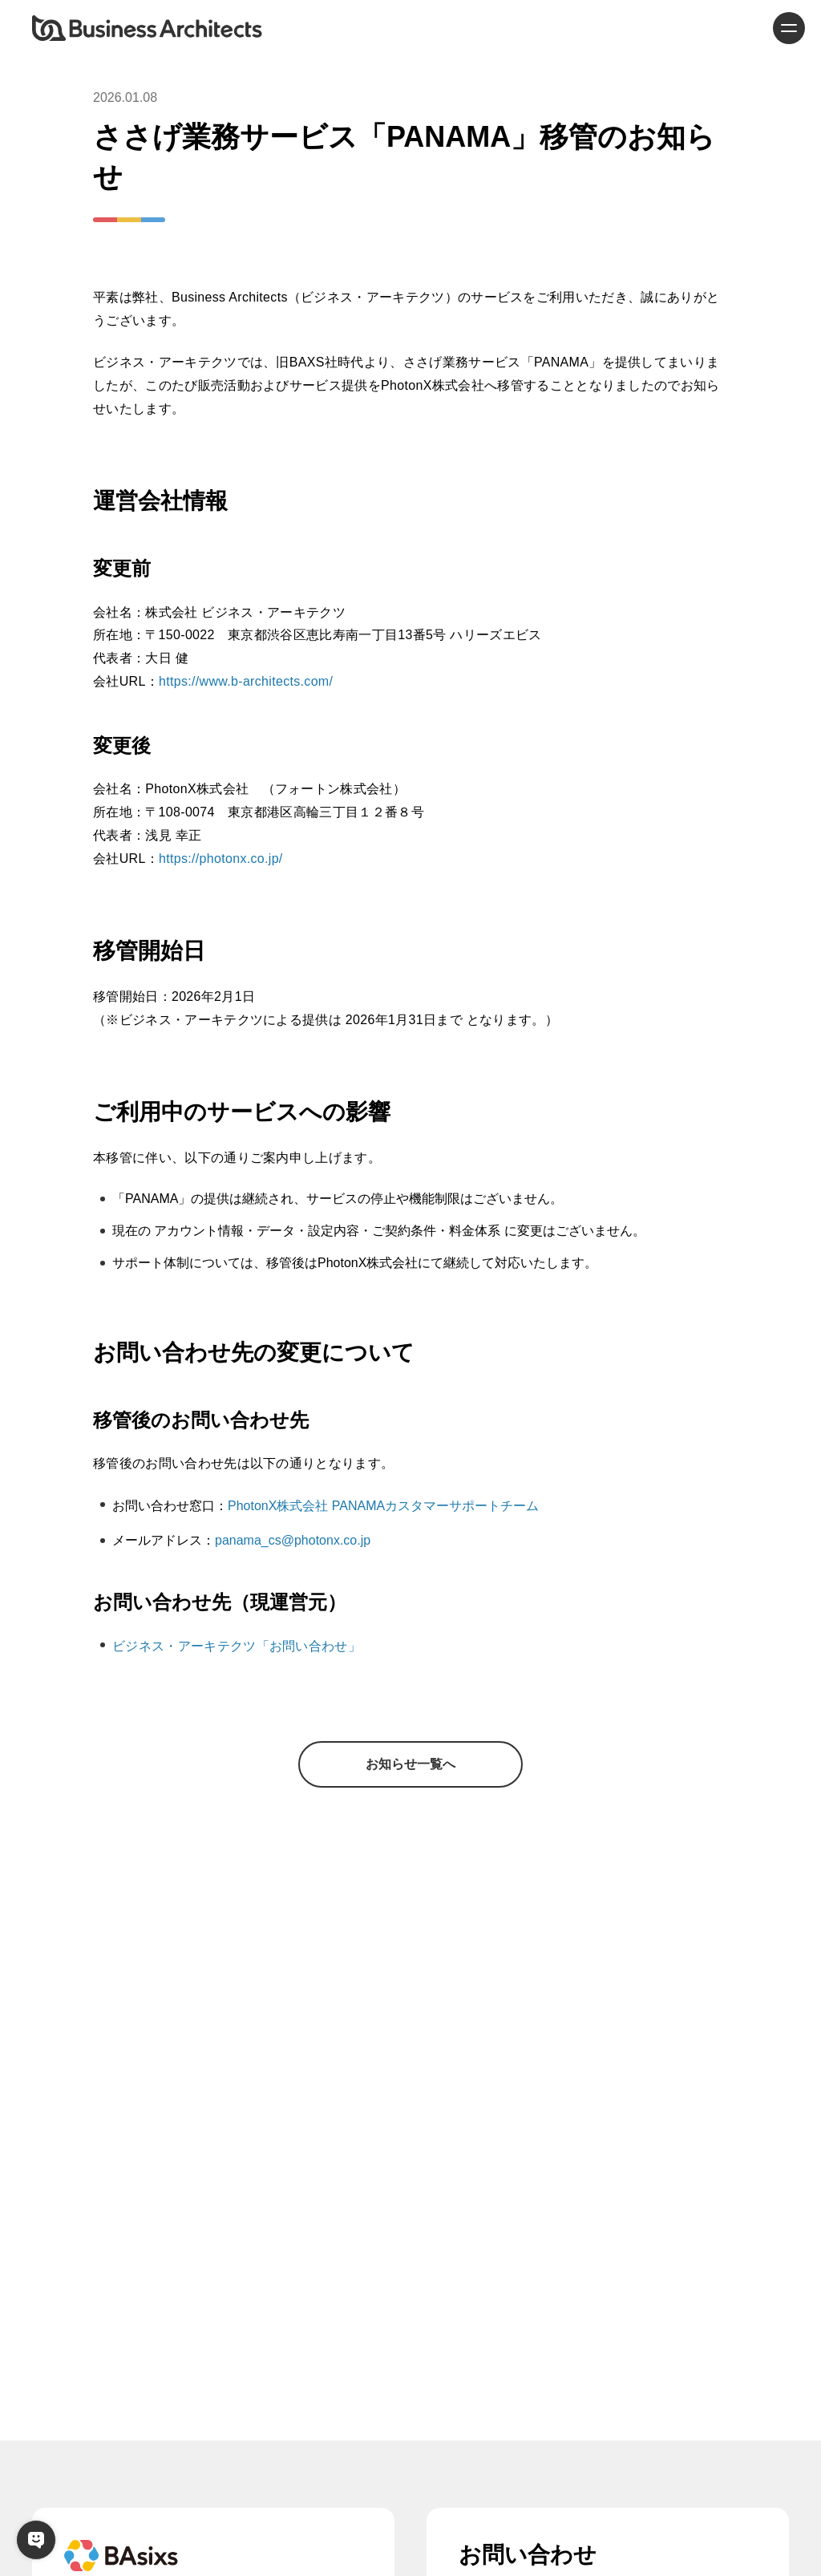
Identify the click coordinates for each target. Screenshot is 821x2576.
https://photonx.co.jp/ (221, 858)
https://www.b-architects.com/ (246, 681)
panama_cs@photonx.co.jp (292, 1540)
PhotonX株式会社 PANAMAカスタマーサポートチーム (383, 1506)
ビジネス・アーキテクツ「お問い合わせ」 (236, 1646)
